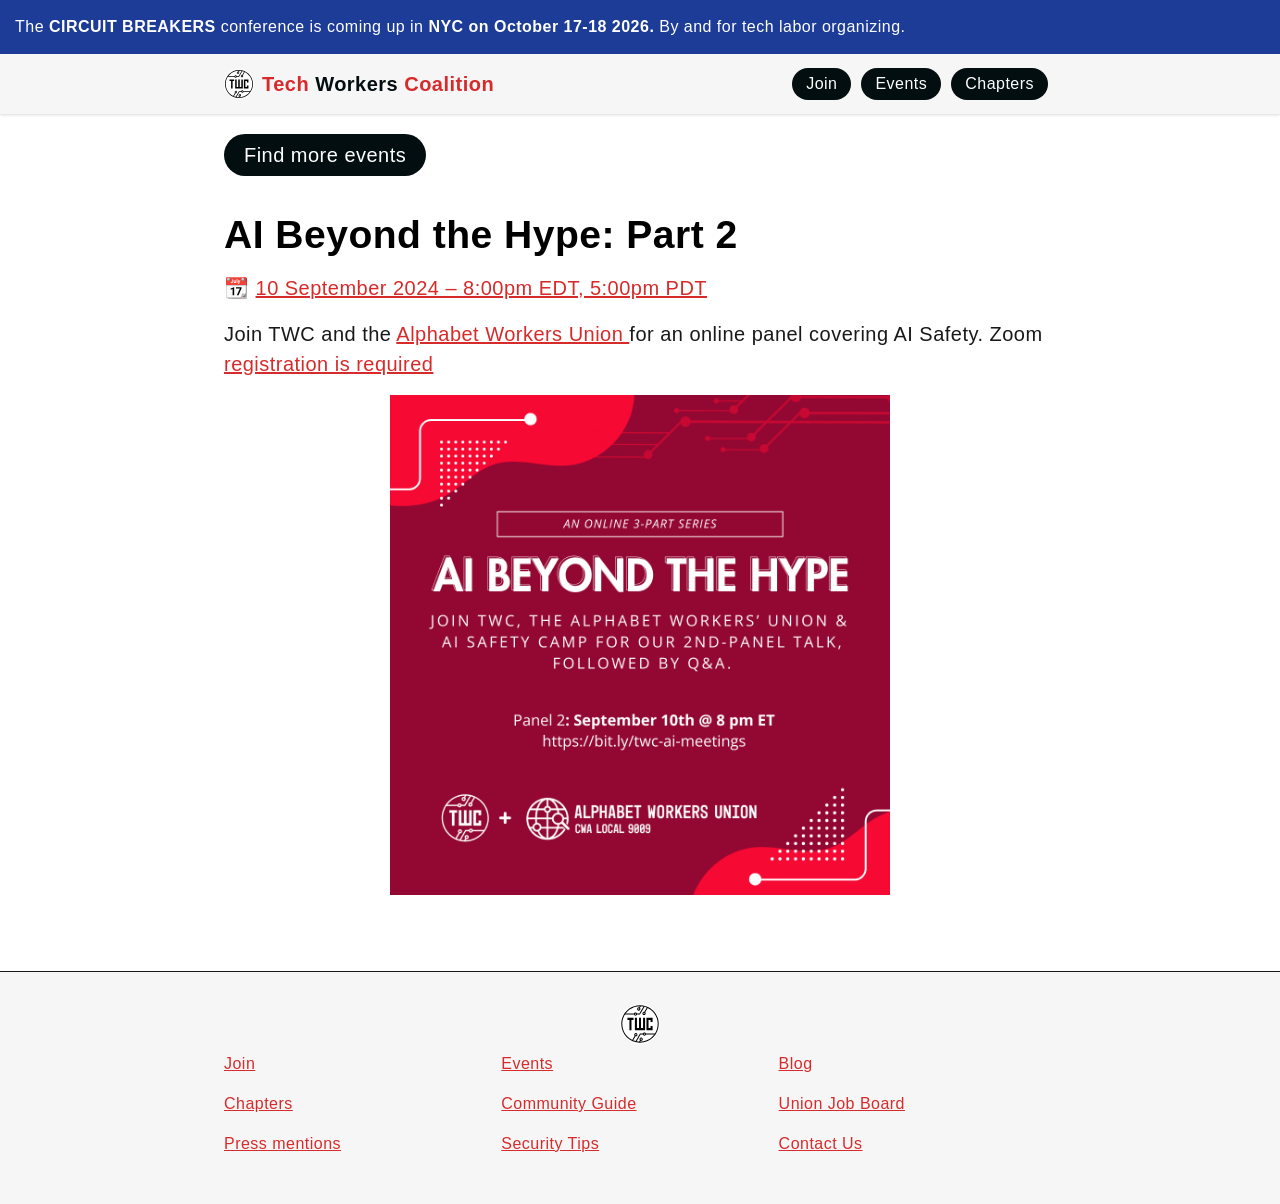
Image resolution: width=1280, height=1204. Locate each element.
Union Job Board (842, 1103)
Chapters (258, 1103)
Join (239, 1063)
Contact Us (821, 1143)
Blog (796, 1063)
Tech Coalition (378, 84)
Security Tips (550, 1143)
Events (527, 1063)
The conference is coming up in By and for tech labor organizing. (460, 26)
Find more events (325, 155)
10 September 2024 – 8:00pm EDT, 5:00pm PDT (482, 288)
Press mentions (282, 1143)
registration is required (328, 364)
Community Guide (568, 1103)
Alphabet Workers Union (512, 334)
